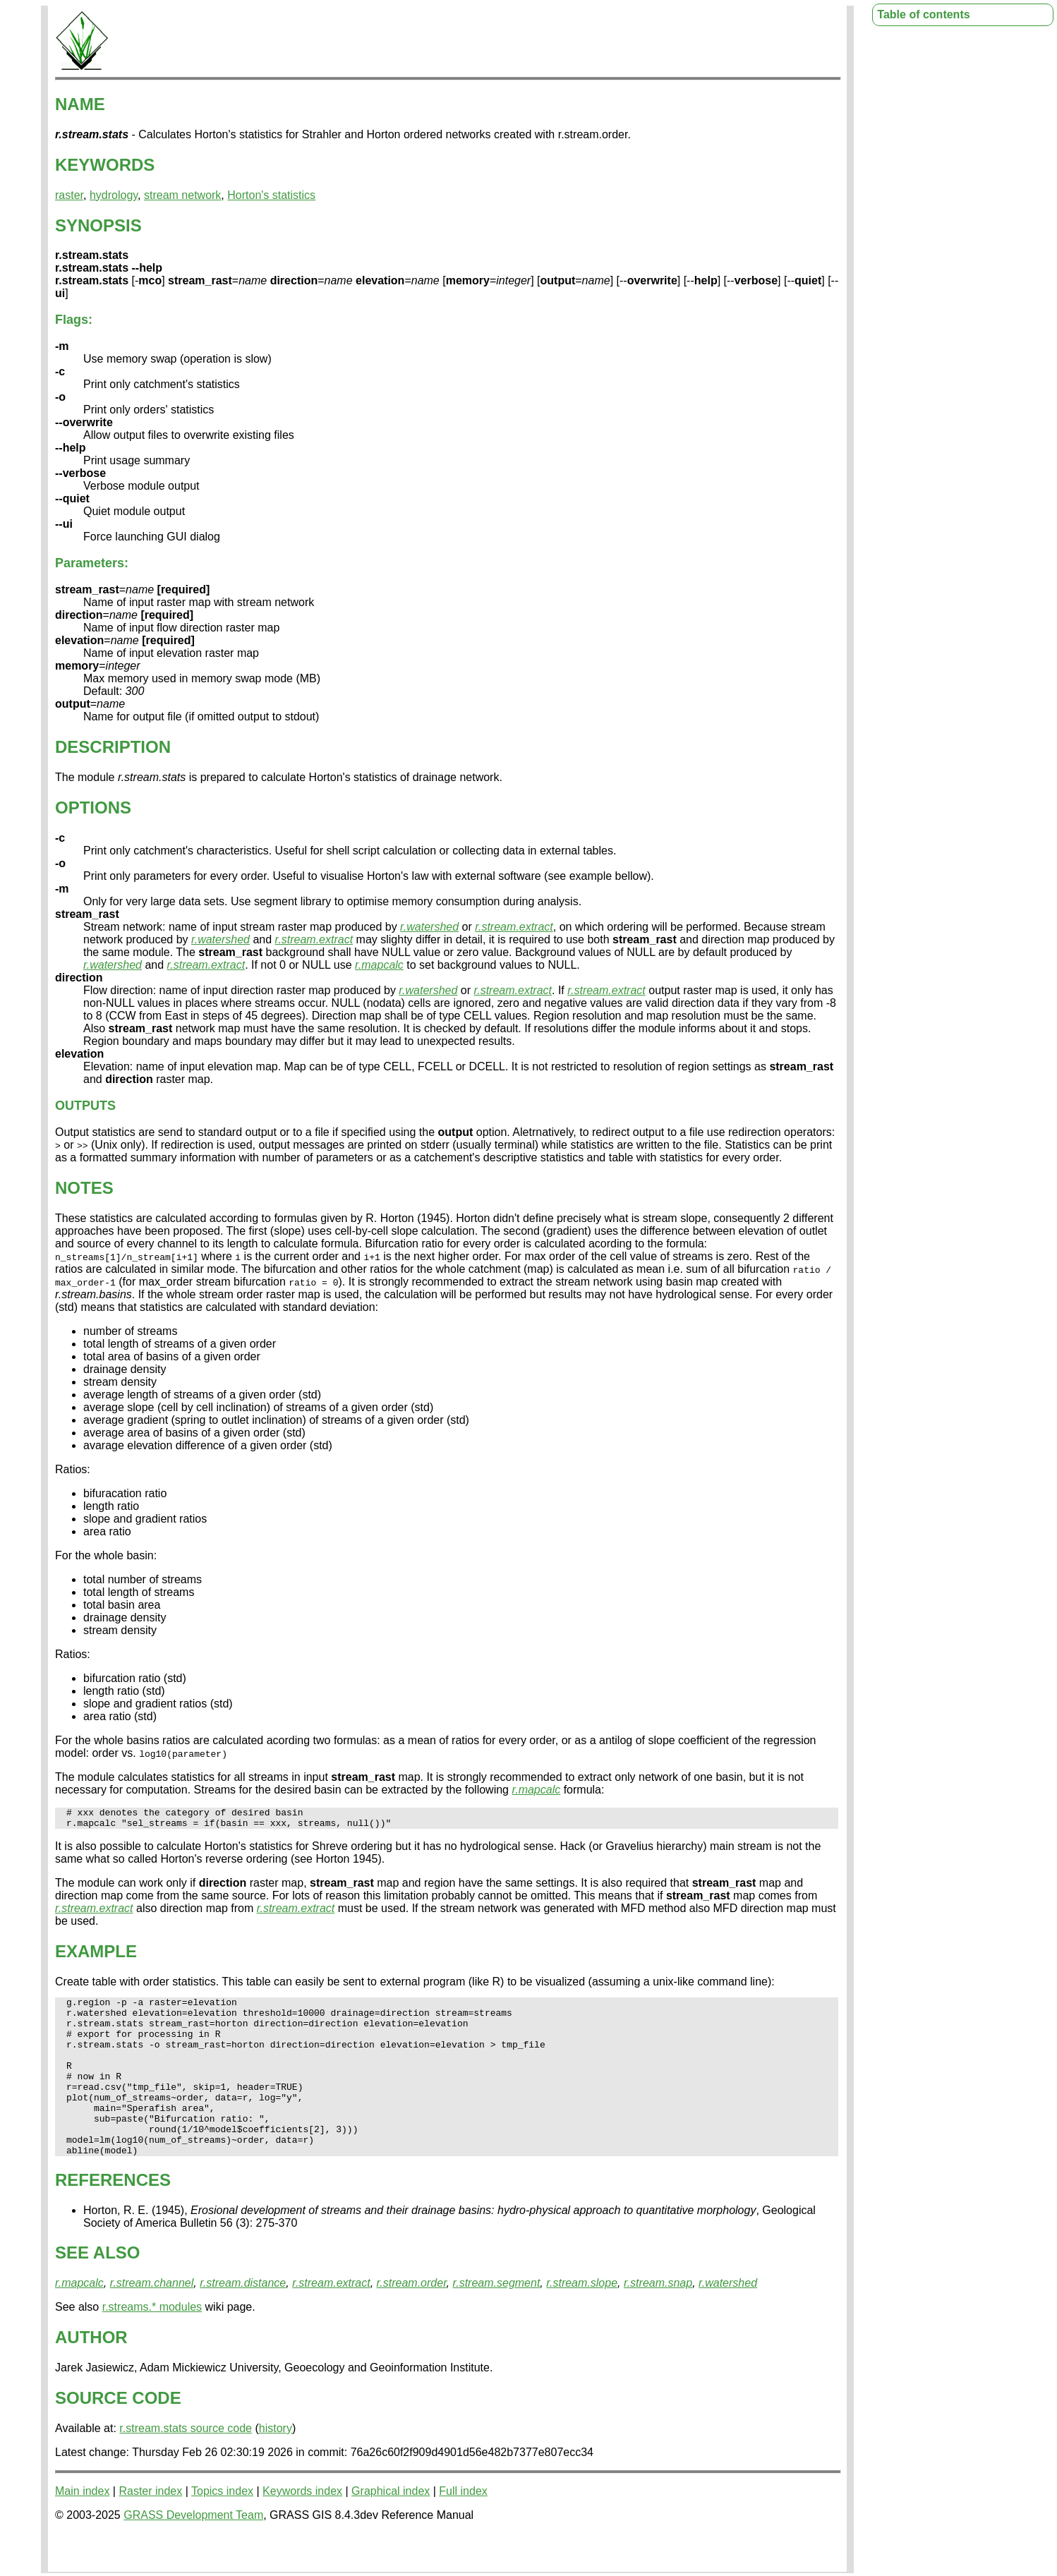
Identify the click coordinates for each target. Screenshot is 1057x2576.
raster (69, 195)
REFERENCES (113, 2215)
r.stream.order (412, 2319)
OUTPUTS (85, 1106)
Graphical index (390, 2527)
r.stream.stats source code (185, 2464)
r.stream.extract (514, 927)
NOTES (84, 1187)
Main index (82, 2527)
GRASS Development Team (193, 2551)
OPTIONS (93, 807)
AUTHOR (91, 2373)
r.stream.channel (152, 2319)
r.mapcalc (379, 965)
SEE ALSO (97, 2288)
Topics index (222, 2527)
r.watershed (429, 927)
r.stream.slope (581, 2319)
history (275, 2464)
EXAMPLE (96, 1955)
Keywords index (302, 2527)
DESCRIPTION (113, 746)
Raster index (150, 2527)
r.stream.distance (243, 2319)
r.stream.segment (496, 2319)
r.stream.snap (658, 2319)
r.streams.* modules (152, 2343)
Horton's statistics (271, 195)
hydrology (114, 195)
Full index (463, 2527)
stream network (182, 195)
